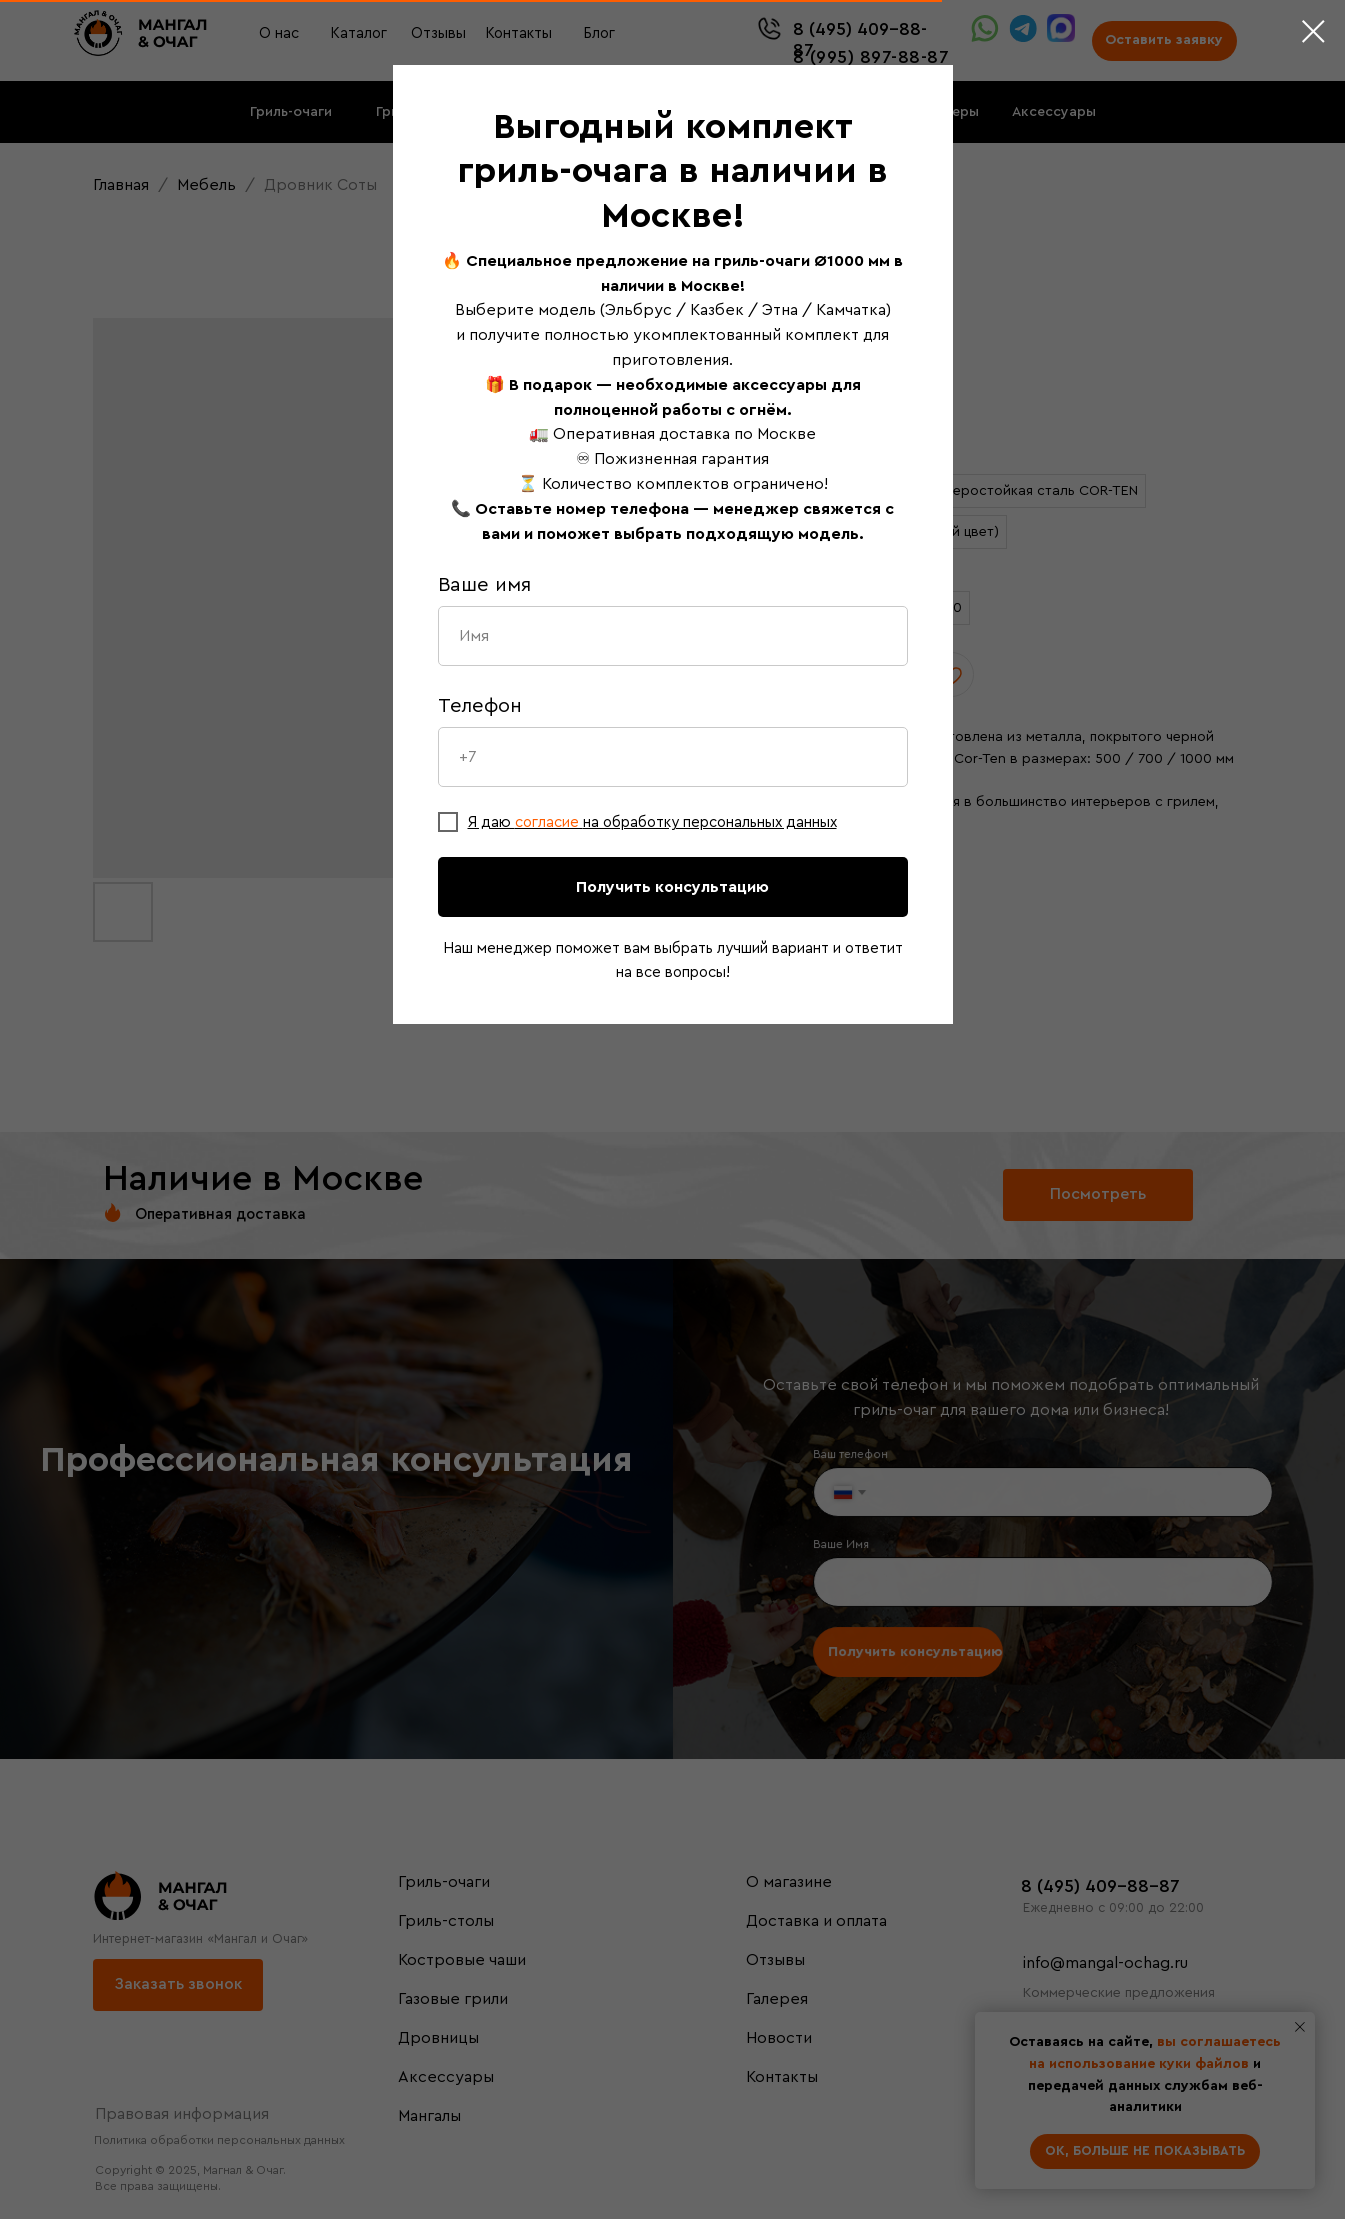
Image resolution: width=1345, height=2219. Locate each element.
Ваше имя (484, 585)
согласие (549, 822)
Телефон (480, 706)
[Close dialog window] (1313, 31)
